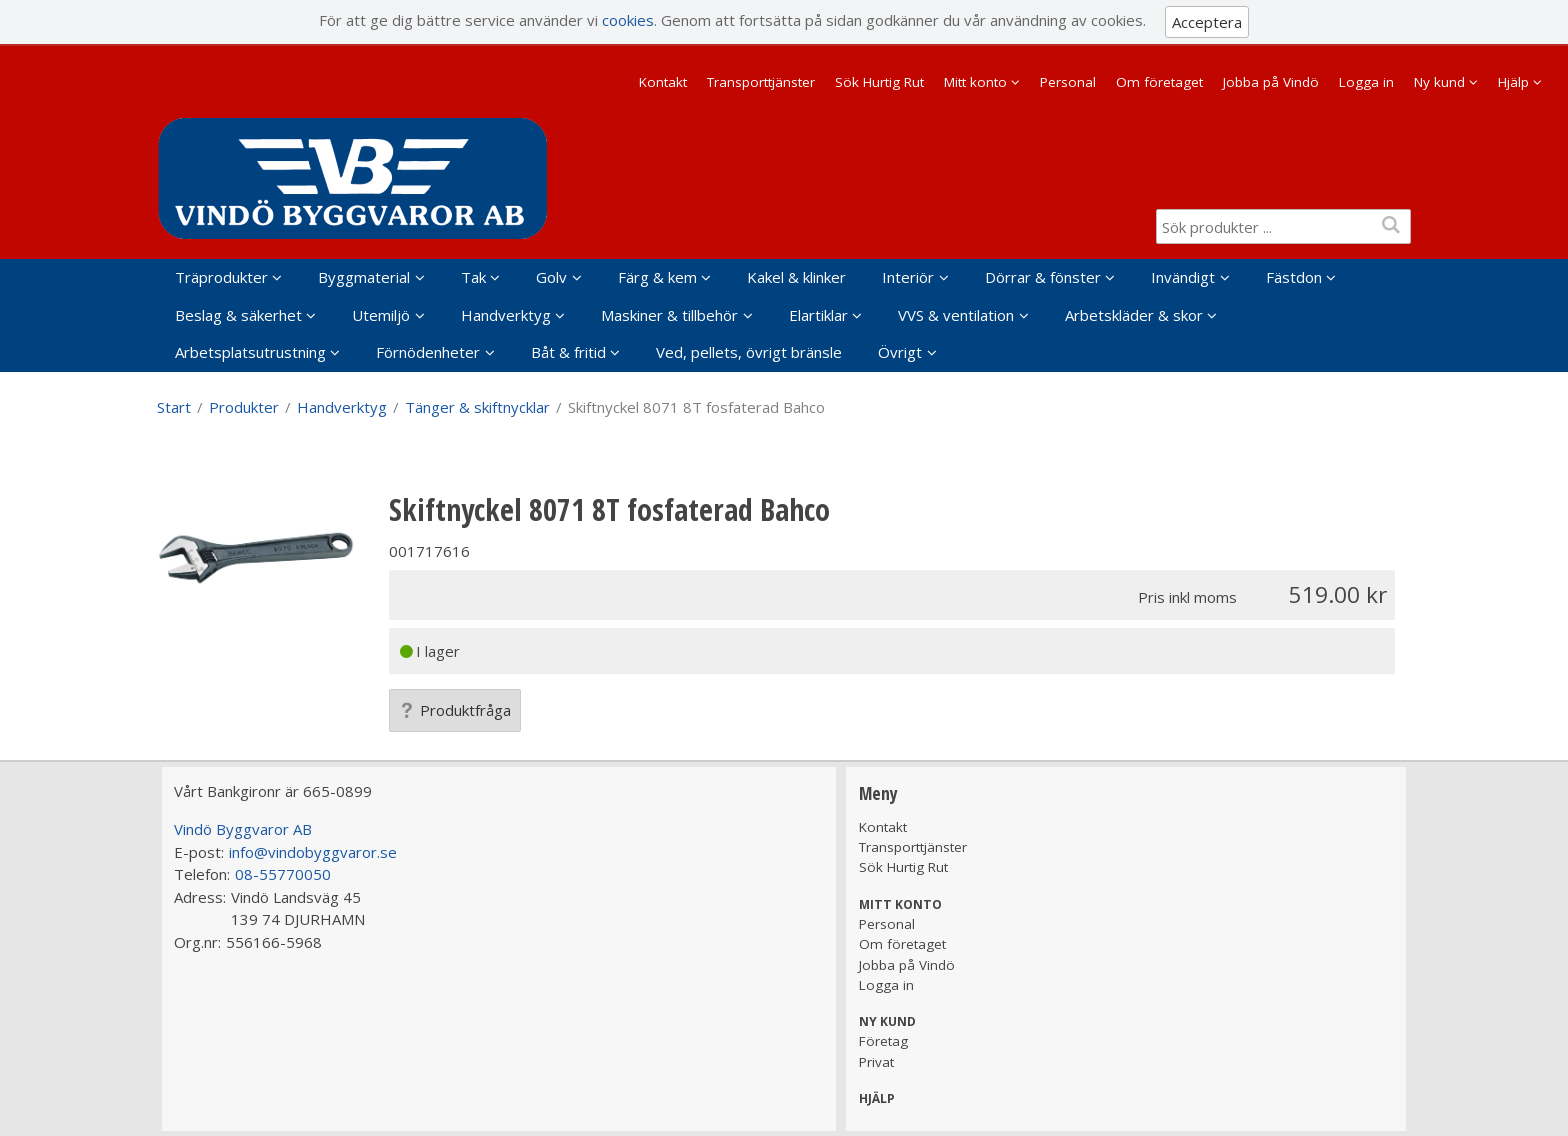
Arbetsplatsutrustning (250, 352)
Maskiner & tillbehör (669, 315)
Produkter (244, 407)
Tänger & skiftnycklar (477, 407)
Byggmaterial (364, 277)
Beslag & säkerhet (238, 315)
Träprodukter (221, 277)
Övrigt (900, 352)
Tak (473, 277)
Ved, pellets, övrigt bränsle (749, 352)
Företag (883, 1041)
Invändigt (1183, 277)
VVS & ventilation (956, 315)
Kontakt (663, 82)
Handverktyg (506, 315)
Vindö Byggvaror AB (243, 829)
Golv (551, 277)
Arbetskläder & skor (1134, 315)
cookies (628, 20)
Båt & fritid (568, 352)
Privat (876, 1062)
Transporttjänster (761, 82)
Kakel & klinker (796, 277)
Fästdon (1294, 277)
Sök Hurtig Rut (879, 82)
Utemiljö (381, 315)
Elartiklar (818, 315)
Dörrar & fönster (1043, 277)
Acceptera (1207, 22)
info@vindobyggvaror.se (313, 852)
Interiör (908, 277)
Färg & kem (657, 277)
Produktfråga (455, 710)
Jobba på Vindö (1271, 82)
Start (174, 407)
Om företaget (1159, 82)
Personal (1068, 82)
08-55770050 (283, 874)
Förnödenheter (428, 352)
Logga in (1366, 82)
